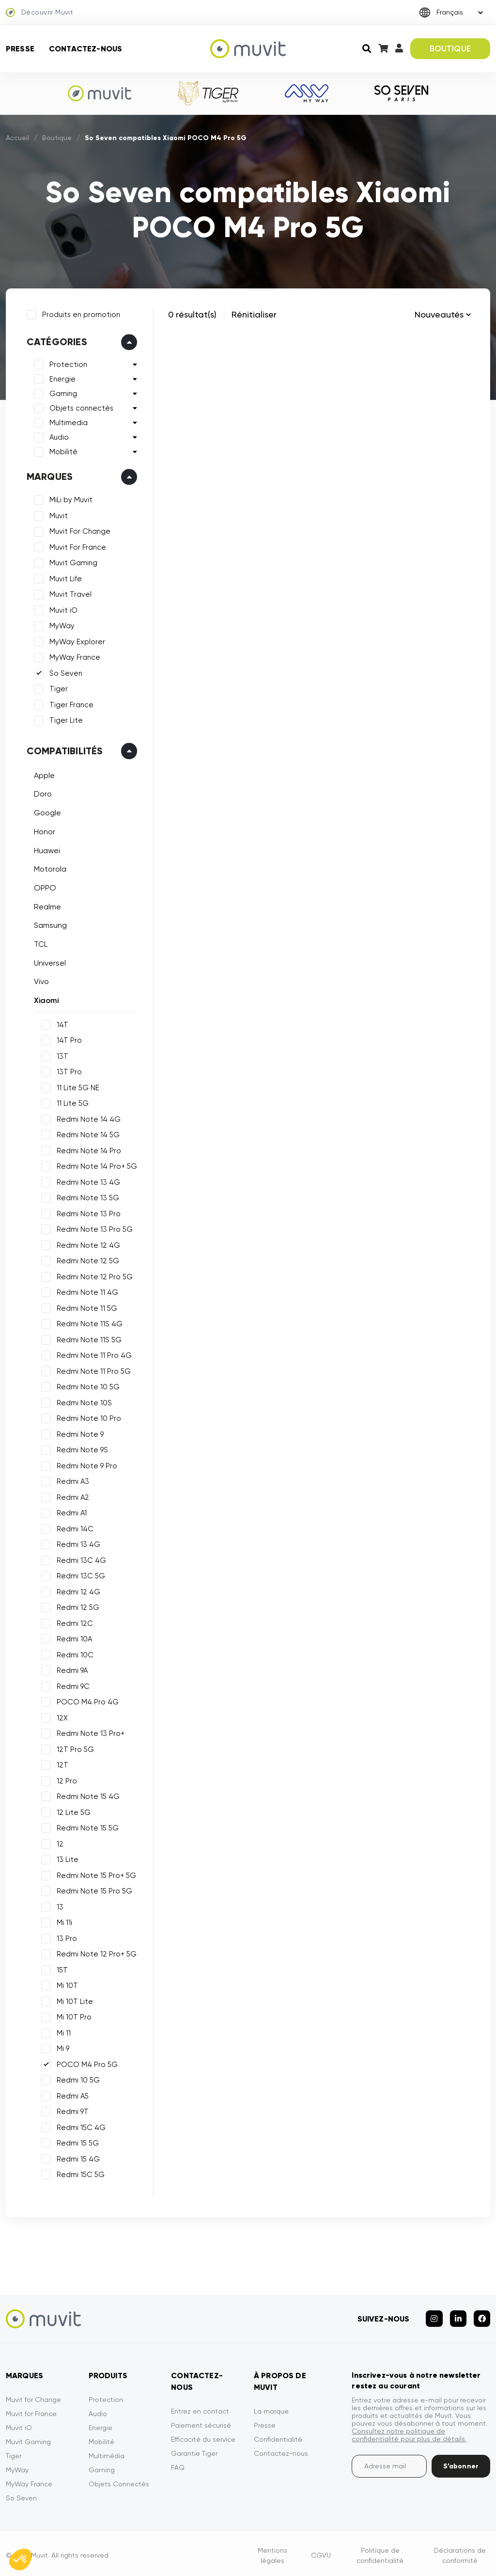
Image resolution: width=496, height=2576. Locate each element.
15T (60, 1968)
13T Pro (67, 1070)
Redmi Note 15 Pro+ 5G (95, 1874)
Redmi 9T (71, 2110)
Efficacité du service (203, 2435)
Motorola (48, 867)
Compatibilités (63, 749)
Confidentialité (278, 2435)
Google (46, 811)
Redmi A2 (71, 1496)
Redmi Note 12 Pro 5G (93, 1275)
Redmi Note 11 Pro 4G (92, 1354)
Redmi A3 (71, 1480)
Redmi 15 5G (76, 2141)
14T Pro (67, 1038)
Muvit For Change (78, 530)
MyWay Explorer (76, 640)
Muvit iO (62, 608)
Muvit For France (76, 545)
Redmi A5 (71, 2094)
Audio (57, 436)
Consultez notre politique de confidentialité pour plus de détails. (409, 2430)
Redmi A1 (70, 1511)
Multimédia (106, 2451)
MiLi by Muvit (69, 498)
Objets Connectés (119, 2479)
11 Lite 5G (71, 1101)
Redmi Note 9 (78, 1433)
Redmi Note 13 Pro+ (89, 1732)
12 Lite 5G (72, 1811)
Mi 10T (66, 1984)
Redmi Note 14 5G (86, 1133)
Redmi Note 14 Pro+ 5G (95, 1165)
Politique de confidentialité (379, 2551)
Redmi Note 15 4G (86, 1795)
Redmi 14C (73, 1527)
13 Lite (66, 1858)
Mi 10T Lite (73, 2000)
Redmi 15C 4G (79, 2126)
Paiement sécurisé (201, 2421)
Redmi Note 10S (82, 1401)
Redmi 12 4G (77, 1590)
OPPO (43, 886)
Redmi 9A (70, 1669)
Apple (42, 774)
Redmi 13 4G (77, 1543)
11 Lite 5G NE (76, 1086)
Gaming (62, 392)
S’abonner (461, 2462)
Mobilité (62, 450)
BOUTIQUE (450, 48)
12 (58, 1842)
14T (61, 1023)
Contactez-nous (85, 48)
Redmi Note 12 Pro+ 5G (95, 1952)
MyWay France (73, 656)
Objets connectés (80, 407)
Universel (48, 961)
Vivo (39, 980)
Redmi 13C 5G (79, 1574)
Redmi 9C (71, 1685)
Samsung (48, 924)
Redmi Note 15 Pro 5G (93, 1889)
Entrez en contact (200, 2407)
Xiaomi (44, 998)
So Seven (64, 672)
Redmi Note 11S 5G (87, 1338)
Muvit (57, 514)
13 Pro (65, 1937)
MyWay (60, 624)
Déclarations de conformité (460, 2551)
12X (60, 1716)
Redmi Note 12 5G (86, 1259)
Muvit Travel (69, 593)
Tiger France (70, 703)
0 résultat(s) (192, 314)
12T (61, 1763)
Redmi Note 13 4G (87, 1181)
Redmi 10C (73, 1653)
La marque (271, 2407)
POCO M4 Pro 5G (85, 2063)
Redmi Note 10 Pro (87, 1417)
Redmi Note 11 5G (85, 1307)
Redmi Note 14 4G (87, 1117)
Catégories (55, 341)
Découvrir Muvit (39, 12)
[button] (20, 2559)
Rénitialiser (254, 314)
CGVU (321, 2551)
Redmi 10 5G (76, 2078)
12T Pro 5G (74, 1748)
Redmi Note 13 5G (86, 1196)
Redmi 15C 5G (79, 2173)
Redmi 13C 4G (80, 1559)
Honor (43, 830)
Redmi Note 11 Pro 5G (92, 1370)
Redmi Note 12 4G (87, 1244)
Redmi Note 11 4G (86, 1291)
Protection (67, 363)
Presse (20, 48)
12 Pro (65, 1779)
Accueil (17, 138)
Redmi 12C (73, 1622)
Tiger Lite (64, 719)
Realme (46, 905)
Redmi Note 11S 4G (88, 1322)
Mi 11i (63, 1921)
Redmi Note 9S (81, 1448)
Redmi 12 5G (76, 1606)
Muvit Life (64, 577)
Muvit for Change (33, 2395)
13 (58, 1905)
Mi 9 (61, 2047)
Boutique (57, 138)
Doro (41, 792)
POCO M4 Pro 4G (86, 1700)
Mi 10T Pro (72, 2015)
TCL (39, 942)
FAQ (178, 2463)
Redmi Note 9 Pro (85, 1464)
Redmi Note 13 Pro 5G (93, 1228)
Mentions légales (272, 2551)
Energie (61, 378)
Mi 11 (62, 2031)
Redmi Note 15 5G (86, 1826)
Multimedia (67, 421)
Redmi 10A (73, 1637)
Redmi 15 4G (76, 2157)
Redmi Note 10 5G (86, 1385)
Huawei (45, 849)
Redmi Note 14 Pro (87, 1149)
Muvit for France (31, 2409)
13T (61, 1054)
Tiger (57, 688)
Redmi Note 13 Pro (87, 1212)
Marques (48, 475)
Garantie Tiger (194, 2449)
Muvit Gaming (72, 561)
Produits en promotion (80, 313)
